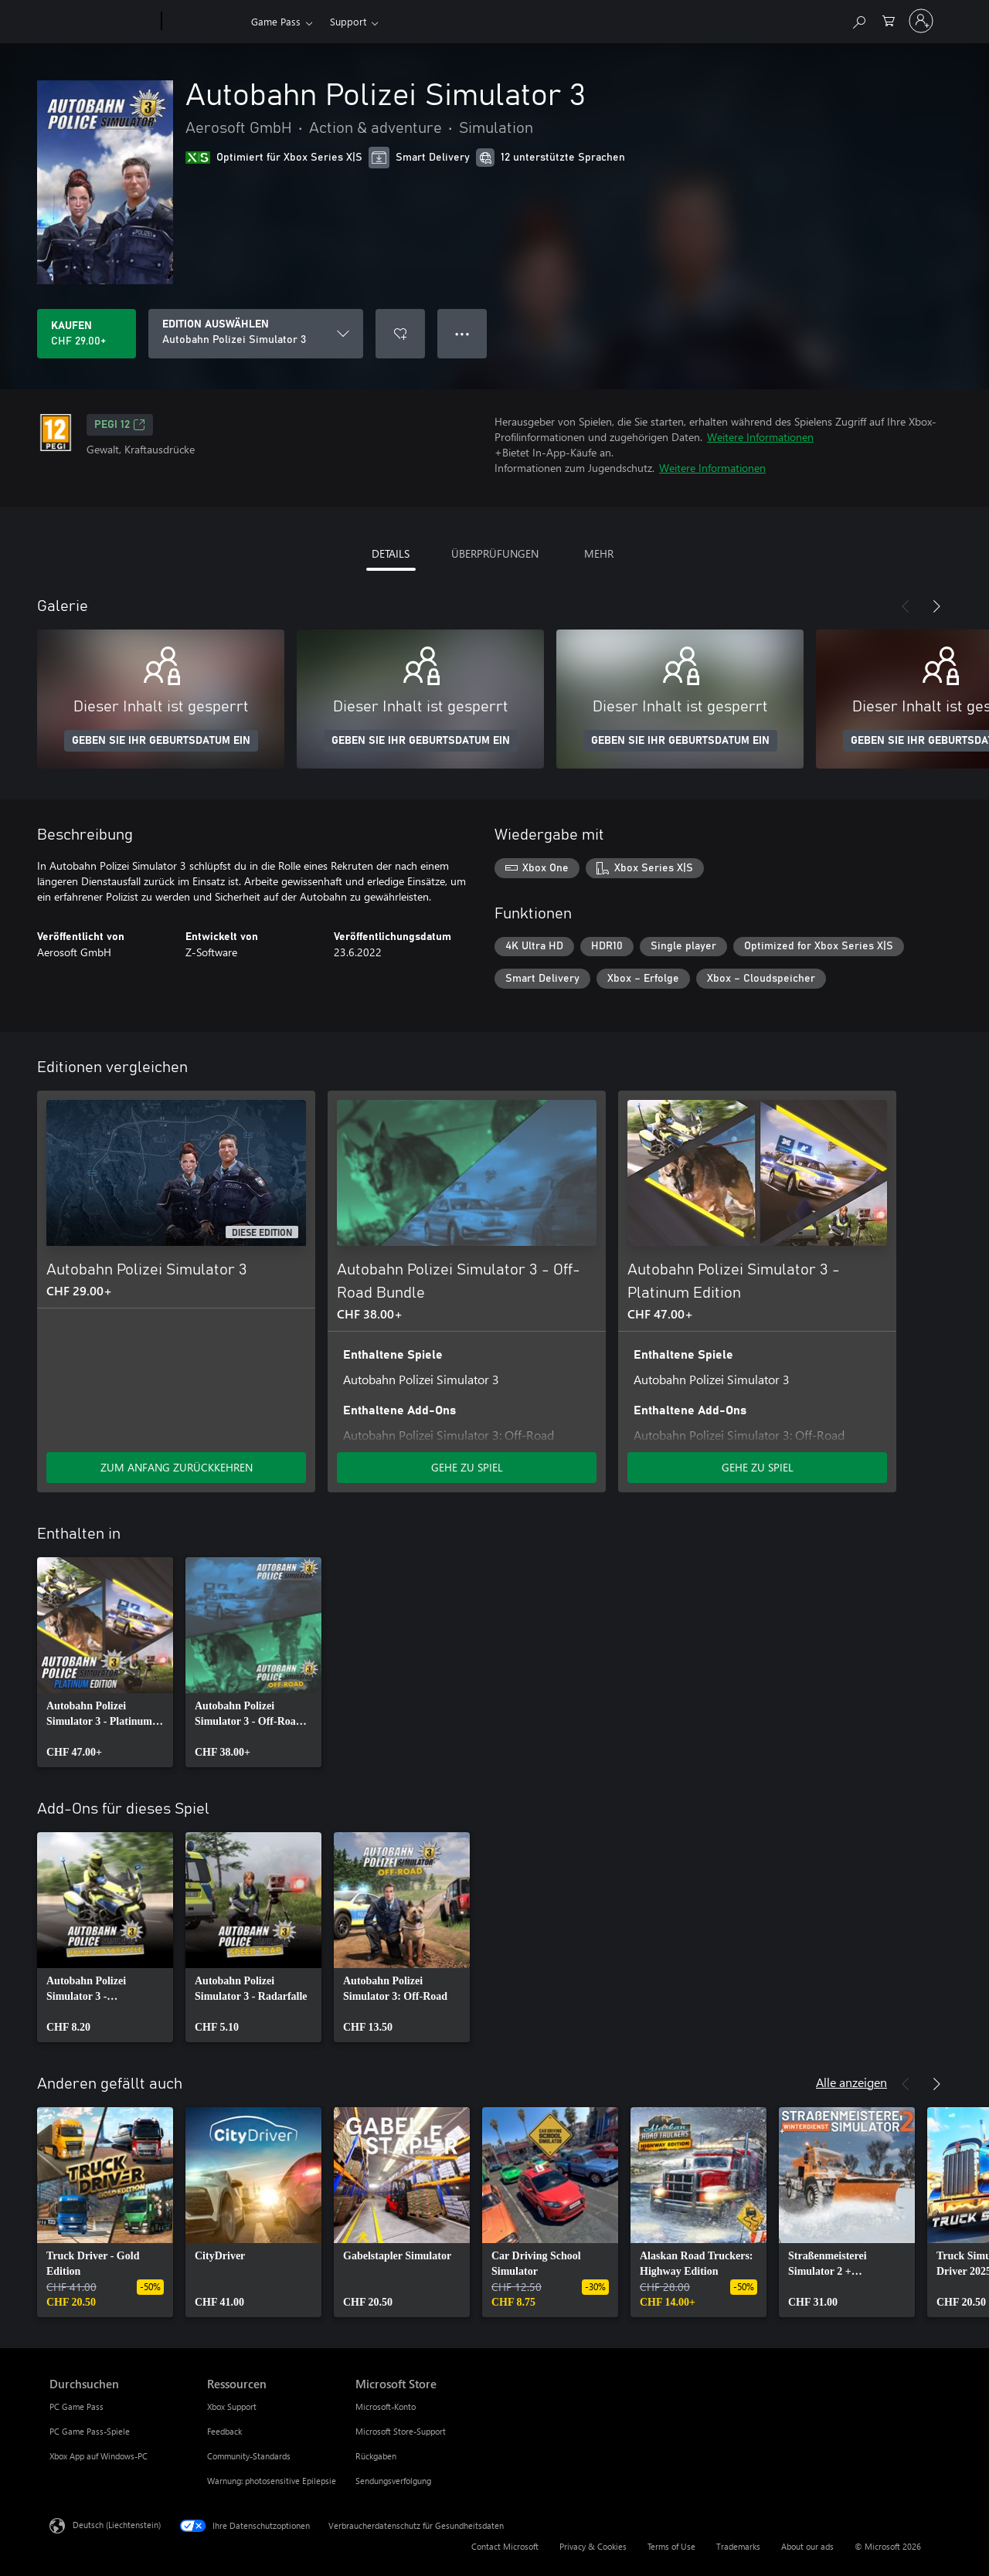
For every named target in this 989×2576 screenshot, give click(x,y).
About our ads (807, 2546)
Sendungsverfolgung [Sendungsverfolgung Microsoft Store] (393, 2481)
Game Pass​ (276, 21)
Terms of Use (671, 2546)
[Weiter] (936, 606)
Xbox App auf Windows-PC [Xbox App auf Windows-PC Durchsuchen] (98, 2456)
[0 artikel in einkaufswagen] (888, 20)
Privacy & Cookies (593, 2546)
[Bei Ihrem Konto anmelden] (921, 20)
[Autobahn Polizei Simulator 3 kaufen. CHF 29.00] (86, 333)
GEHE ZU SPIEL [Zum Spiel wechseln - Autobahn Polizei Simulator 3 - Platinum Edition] (758, 1467)
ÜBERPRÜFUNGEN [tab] (495, 553)
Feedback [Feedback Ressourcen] (224, 2431)
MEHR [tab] (598, 553)
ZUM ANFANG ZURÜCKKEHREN (176, 1467)
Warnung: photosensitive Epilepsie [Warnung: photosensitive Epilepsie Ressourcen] (271, 2481)
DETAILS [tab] (391, 553)
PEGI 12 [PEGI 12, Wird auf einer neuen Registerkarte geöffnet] (119, 425)
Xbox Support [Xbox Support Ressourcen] (232, 2406)
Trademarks (738, 2546)
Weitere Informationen (760, 436)
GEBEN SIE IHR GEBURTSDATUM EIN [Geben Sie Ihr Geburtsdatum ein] (161, 740)
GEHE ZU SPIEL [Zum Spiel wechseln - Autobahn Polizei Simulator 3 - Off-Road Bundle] (467, 1467)
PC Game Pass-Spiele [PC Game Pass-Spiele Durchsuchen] (89, 2431)
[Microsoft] (102, 21)
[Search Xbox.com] (858, 19)
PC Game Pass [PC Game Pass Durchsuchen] (76, 2406)
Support (348, 21)
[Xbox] (204, 21)
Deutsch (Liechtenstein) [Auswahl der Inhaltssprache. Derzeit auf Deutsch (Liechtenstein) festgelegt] (117, 2525)
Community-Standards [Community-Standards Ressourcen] (249, 2456)
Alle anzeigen (851, 2082)
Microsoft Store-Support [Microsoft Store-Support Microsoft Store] (400, 2431)
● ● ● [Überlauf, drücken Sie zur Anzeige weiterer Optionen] (462, 333)
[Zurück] (905, 606)
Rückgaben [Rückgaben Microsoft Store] (375, 2456)
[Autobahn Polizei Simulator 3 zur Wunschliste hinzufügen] (400, 333)
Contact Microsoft (505, 2546)
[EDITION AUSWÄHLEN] (255, 333)
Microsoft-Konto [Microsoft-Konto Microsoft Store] (385, 2406)
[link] (105, 1662)
